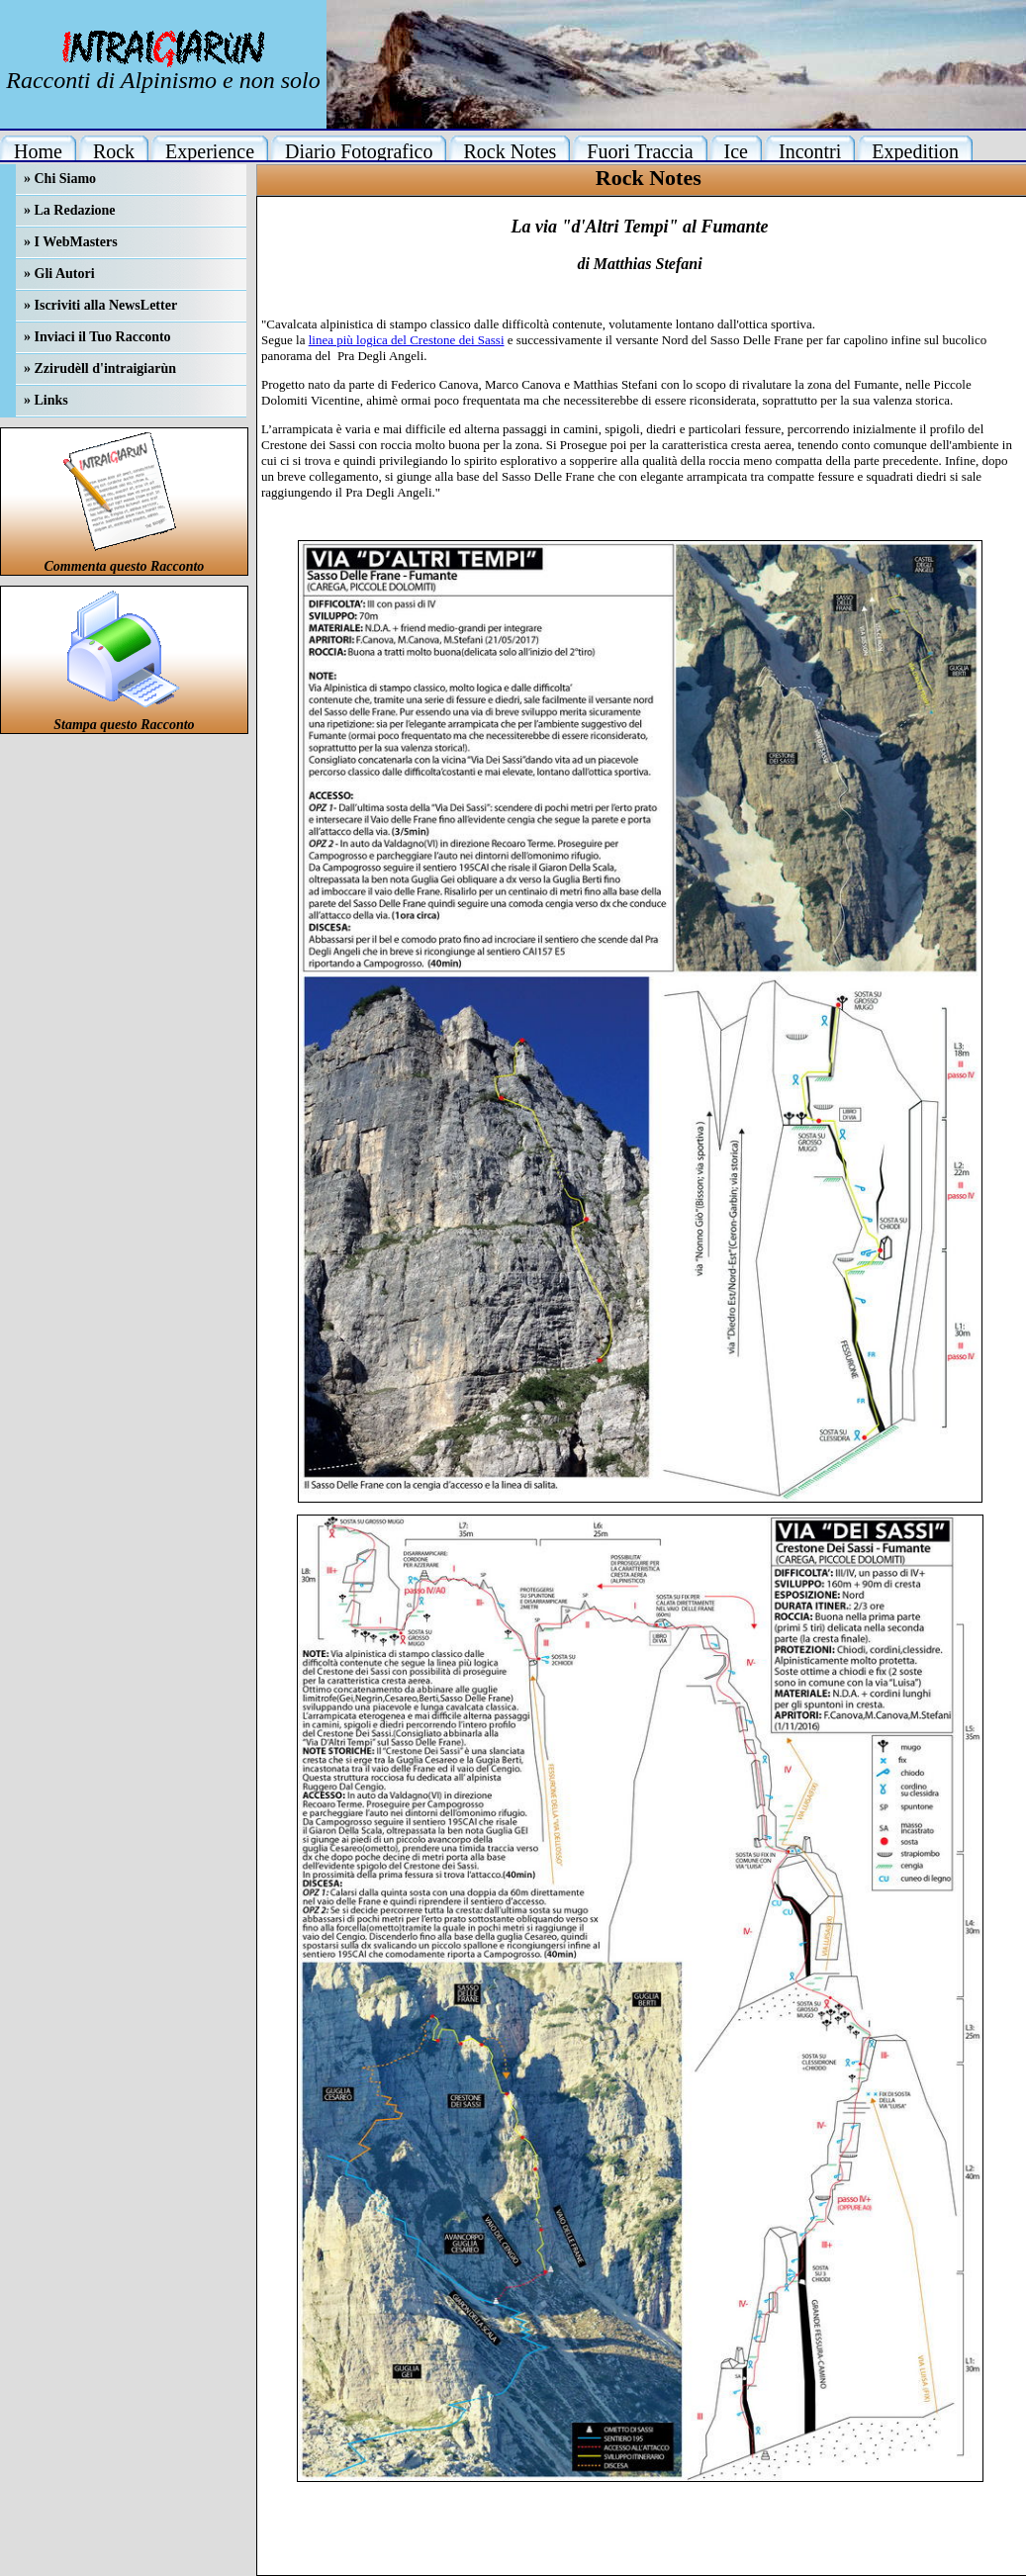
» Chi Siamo (60, 178)
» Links (46, 400)
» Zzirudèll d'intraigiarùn (100, 368)
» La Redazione (70, 210)
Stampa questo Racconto (123, 724)
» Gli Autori (59, 273)
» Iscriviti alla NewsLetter (100, 305)
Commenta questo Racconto (125, 566)
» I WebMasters (71, 241)
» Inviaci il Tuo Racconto (97, 336)
